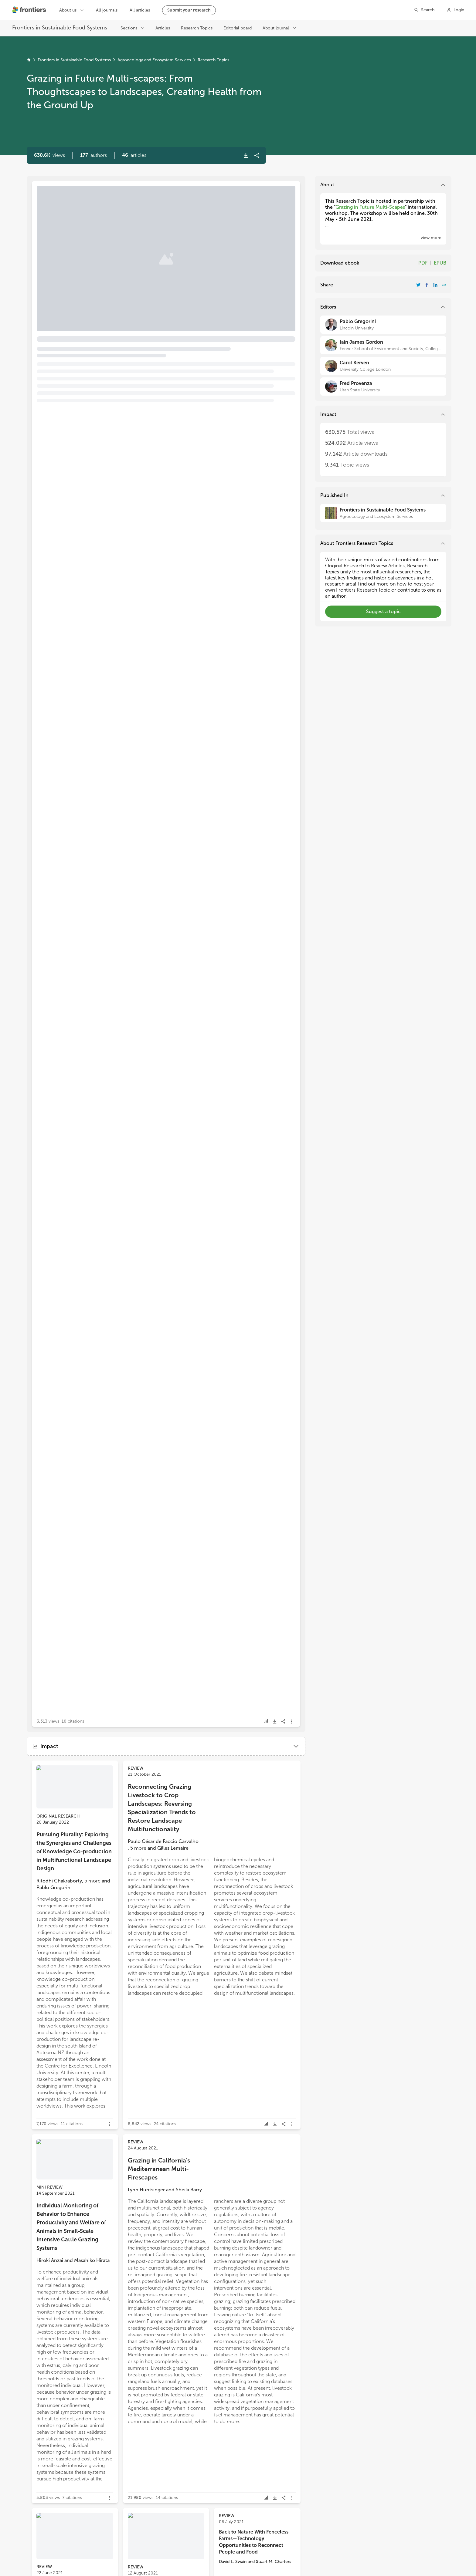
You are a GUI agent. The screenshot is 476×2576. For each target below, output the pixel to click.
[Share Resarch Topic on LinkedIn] (435, 284)
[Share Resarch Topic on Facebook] (426, 284)
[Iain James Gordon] (383, 345)
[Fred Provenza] (383, 386)
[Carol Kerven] (383, 366)
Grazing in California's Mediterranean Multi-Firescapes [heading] (159, 2169)
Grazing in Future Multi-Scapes (370, 207)
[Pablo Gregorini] (383, 325)
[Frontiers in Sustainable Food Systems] (383, 513)
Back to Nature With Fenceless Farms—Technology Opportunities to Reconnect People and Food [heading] (253, 2542)
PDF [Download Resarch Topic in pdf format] (422, 263)
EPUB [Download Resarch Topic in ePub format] (440, 263)
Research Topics (213, 59)
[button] (93, 155)
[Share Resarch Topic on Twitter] (418, 284)
